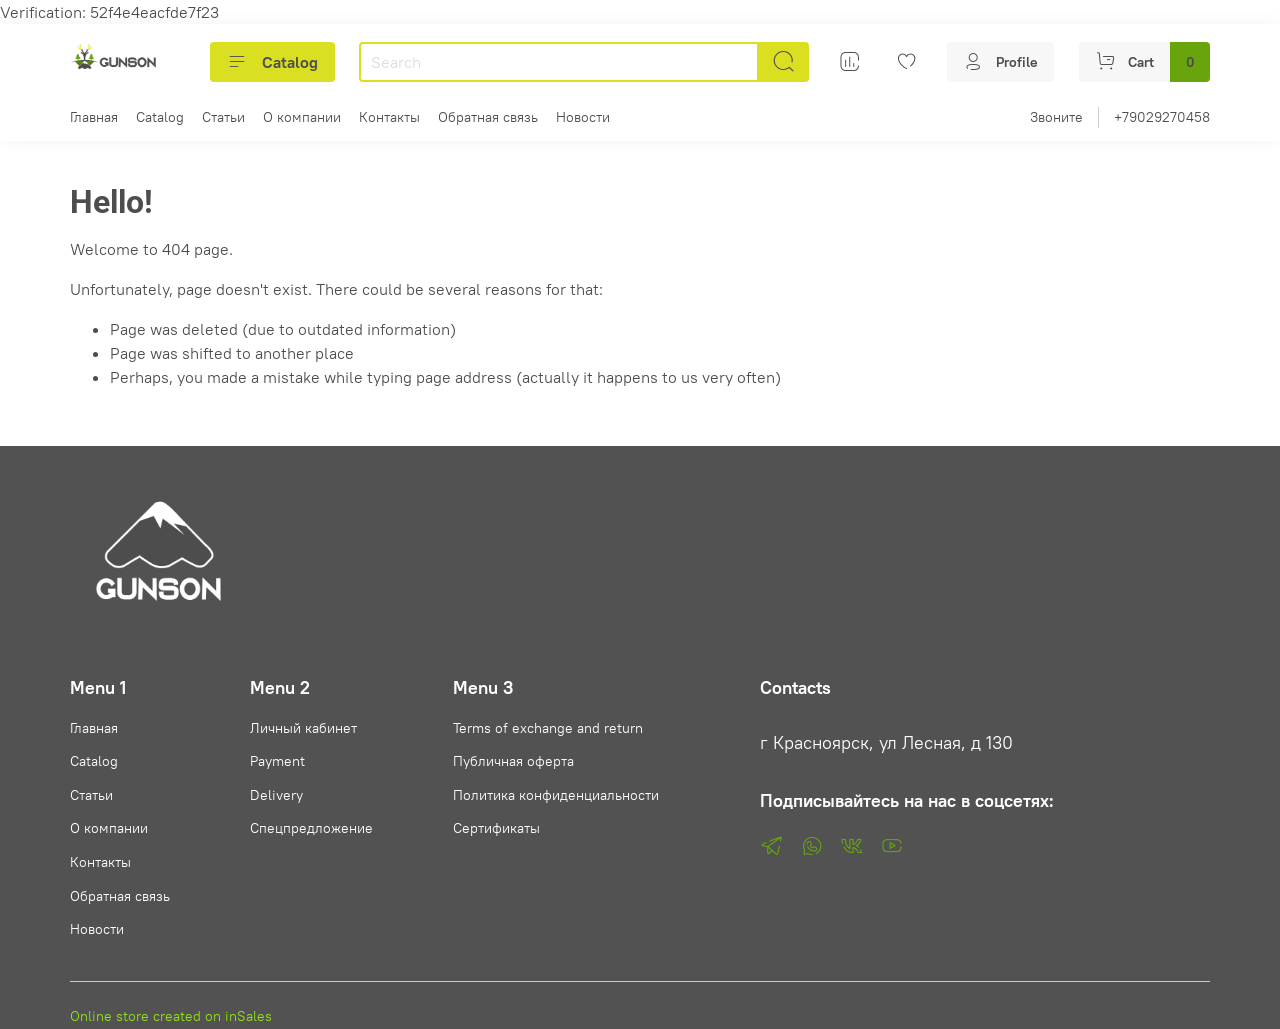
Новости (583, 117)
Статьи (223, 117)
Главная (94, 117)
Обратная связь (488, 117)
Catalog (272, 62)
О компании (302, 117)
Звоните (1056, 117)
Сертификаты (496, 828)
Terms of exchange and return (548, 728)
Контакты (389, 117)
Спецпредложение (311, 828)
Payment (277, 761)
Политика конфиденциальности (556, 795)
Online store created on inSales (171, 1016)
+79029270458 (1162, 117)
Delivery (276, 795)
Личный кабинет (303, 728)
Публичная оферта (513, 761)
